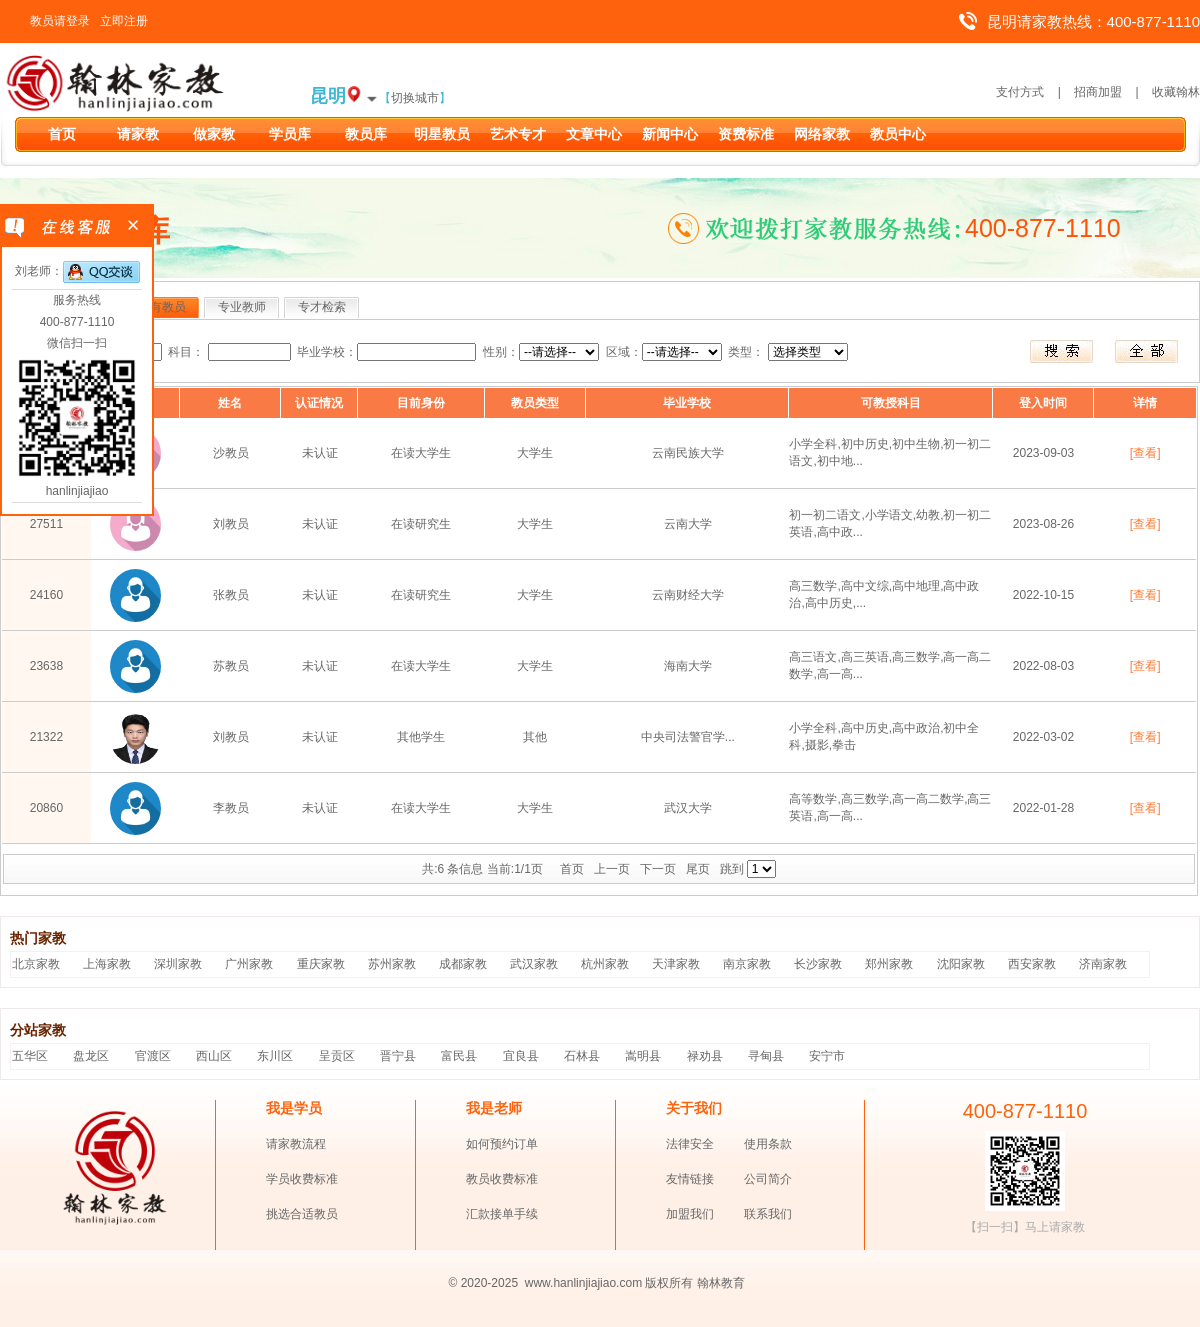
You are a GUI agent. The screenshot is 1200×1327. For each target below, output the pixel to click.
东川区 (275, 1056)
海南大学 (688, 666)
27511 (46, 524)
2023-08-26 (1043, 524)
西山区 (214, 1056)
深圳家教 (178, 964)
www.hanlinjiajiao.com (585, 1283)
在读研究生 (421, 524)
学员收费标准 (302, 1179)
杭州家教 (605, 964)
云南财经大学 (688, 595)
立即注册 (124, 21)
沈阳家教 (961, 964)
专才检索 (322, 307)
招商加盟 (1098, 92)
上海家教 (107, 964)
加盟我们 (690, 1214)
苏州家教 (392, 964)
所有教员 (162, 307)
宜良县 (521, 1056)
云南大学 (688, 524)
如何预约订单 (502, 1144)
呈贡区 (337, 1056)
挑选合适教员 (302, 1214)
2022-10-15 (1043, 595)
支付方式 (1020, 92)
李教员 (231, 808)
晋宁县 (398, 1056)
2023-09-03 (1043, 453)
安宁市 (827, 1056)
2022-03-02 (1043, 737)
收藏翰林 (1176, 92)
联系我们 (768, 1214)
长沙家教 (818, 964)
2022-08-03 (1043, 666)
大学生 (535, 453)
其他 (535, 737)
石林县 (582, 1056)
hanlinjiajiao (77, 491)
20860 (46, 808)
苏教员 (231, 666)
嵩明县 (643, 1056)
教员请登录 (60, 21)
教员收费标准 (502, 1179)
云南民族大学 (688, 453)
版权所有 (669, 1283)
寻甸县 (766, 1056)
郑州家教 (889, 964)
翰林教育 (721, 1283)
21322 (46, 737)
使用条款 (768, 1144)
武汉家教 (534, 964)
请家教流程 (296, 1144)
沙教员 (231, 453)
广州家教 (249, 964)
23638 (46, 666)
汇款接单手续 (502, 1214)
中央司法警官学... (688, 737)
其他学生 (421, 737)
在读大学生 (421, 453)
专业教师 (242, 307)
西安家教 (1032, 964)
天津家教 (676, 964)
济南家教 (1103, 964)
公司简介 (768, 1179)
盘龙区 (91, 1056)
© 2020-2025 (484, 1283)
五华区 (30, 1056)
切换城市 (415, 98)
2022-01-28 (1043, 808)
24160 (46, 595)
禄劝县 (705, 1056)
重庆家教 (321, 964)
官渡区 (153, 1056)
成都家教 (463, 964)
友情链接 (690, 1179)
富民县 (459, 1056)
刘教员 (231, 524)
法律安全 (690, 1144)
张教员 (231, 595)
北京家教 (36, 964)
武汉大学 (688, 808)
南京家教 (747, 964)
